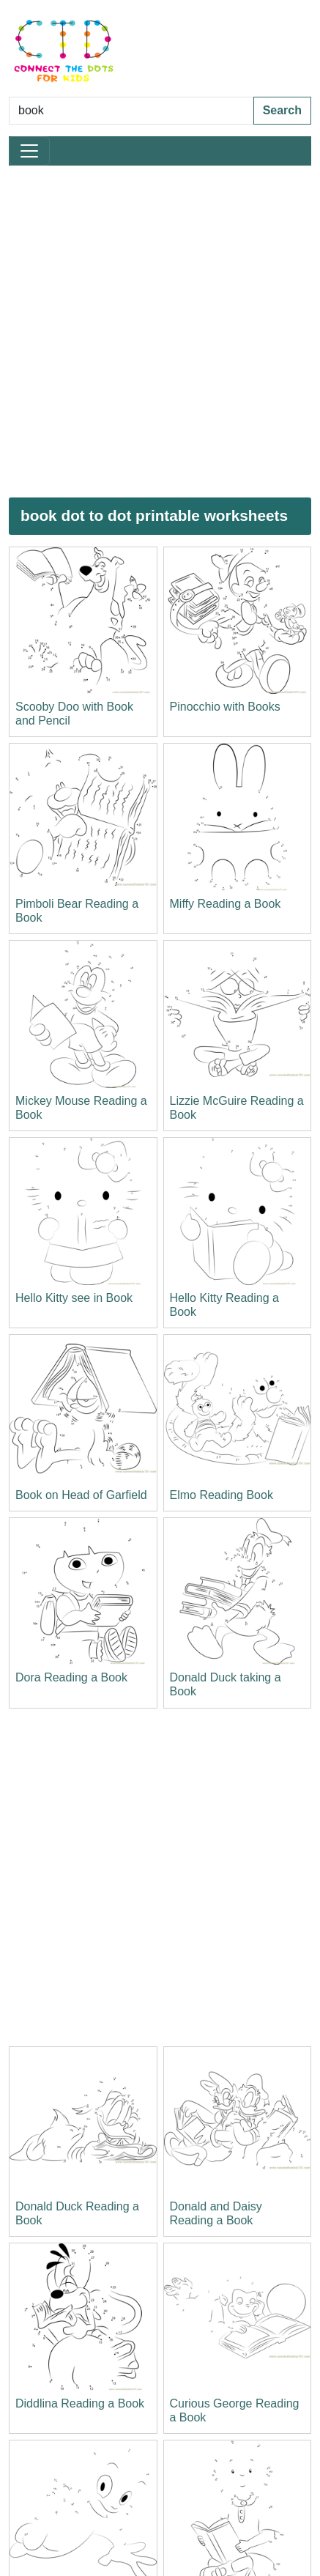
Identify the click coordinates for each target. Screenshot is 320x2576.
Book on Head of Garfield (81, 1495)
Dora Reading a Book (71, 1677)
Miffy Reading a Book (225, 903)
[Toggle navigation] (29, 151)
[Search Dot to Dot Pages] (131, 111)
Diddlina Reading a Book (79, 2403)
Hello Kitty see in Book (74, 1298)
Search (282, 110)
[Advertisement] (160, 331)
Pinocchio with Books (225, 706)
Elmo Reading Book (221, 1495)
